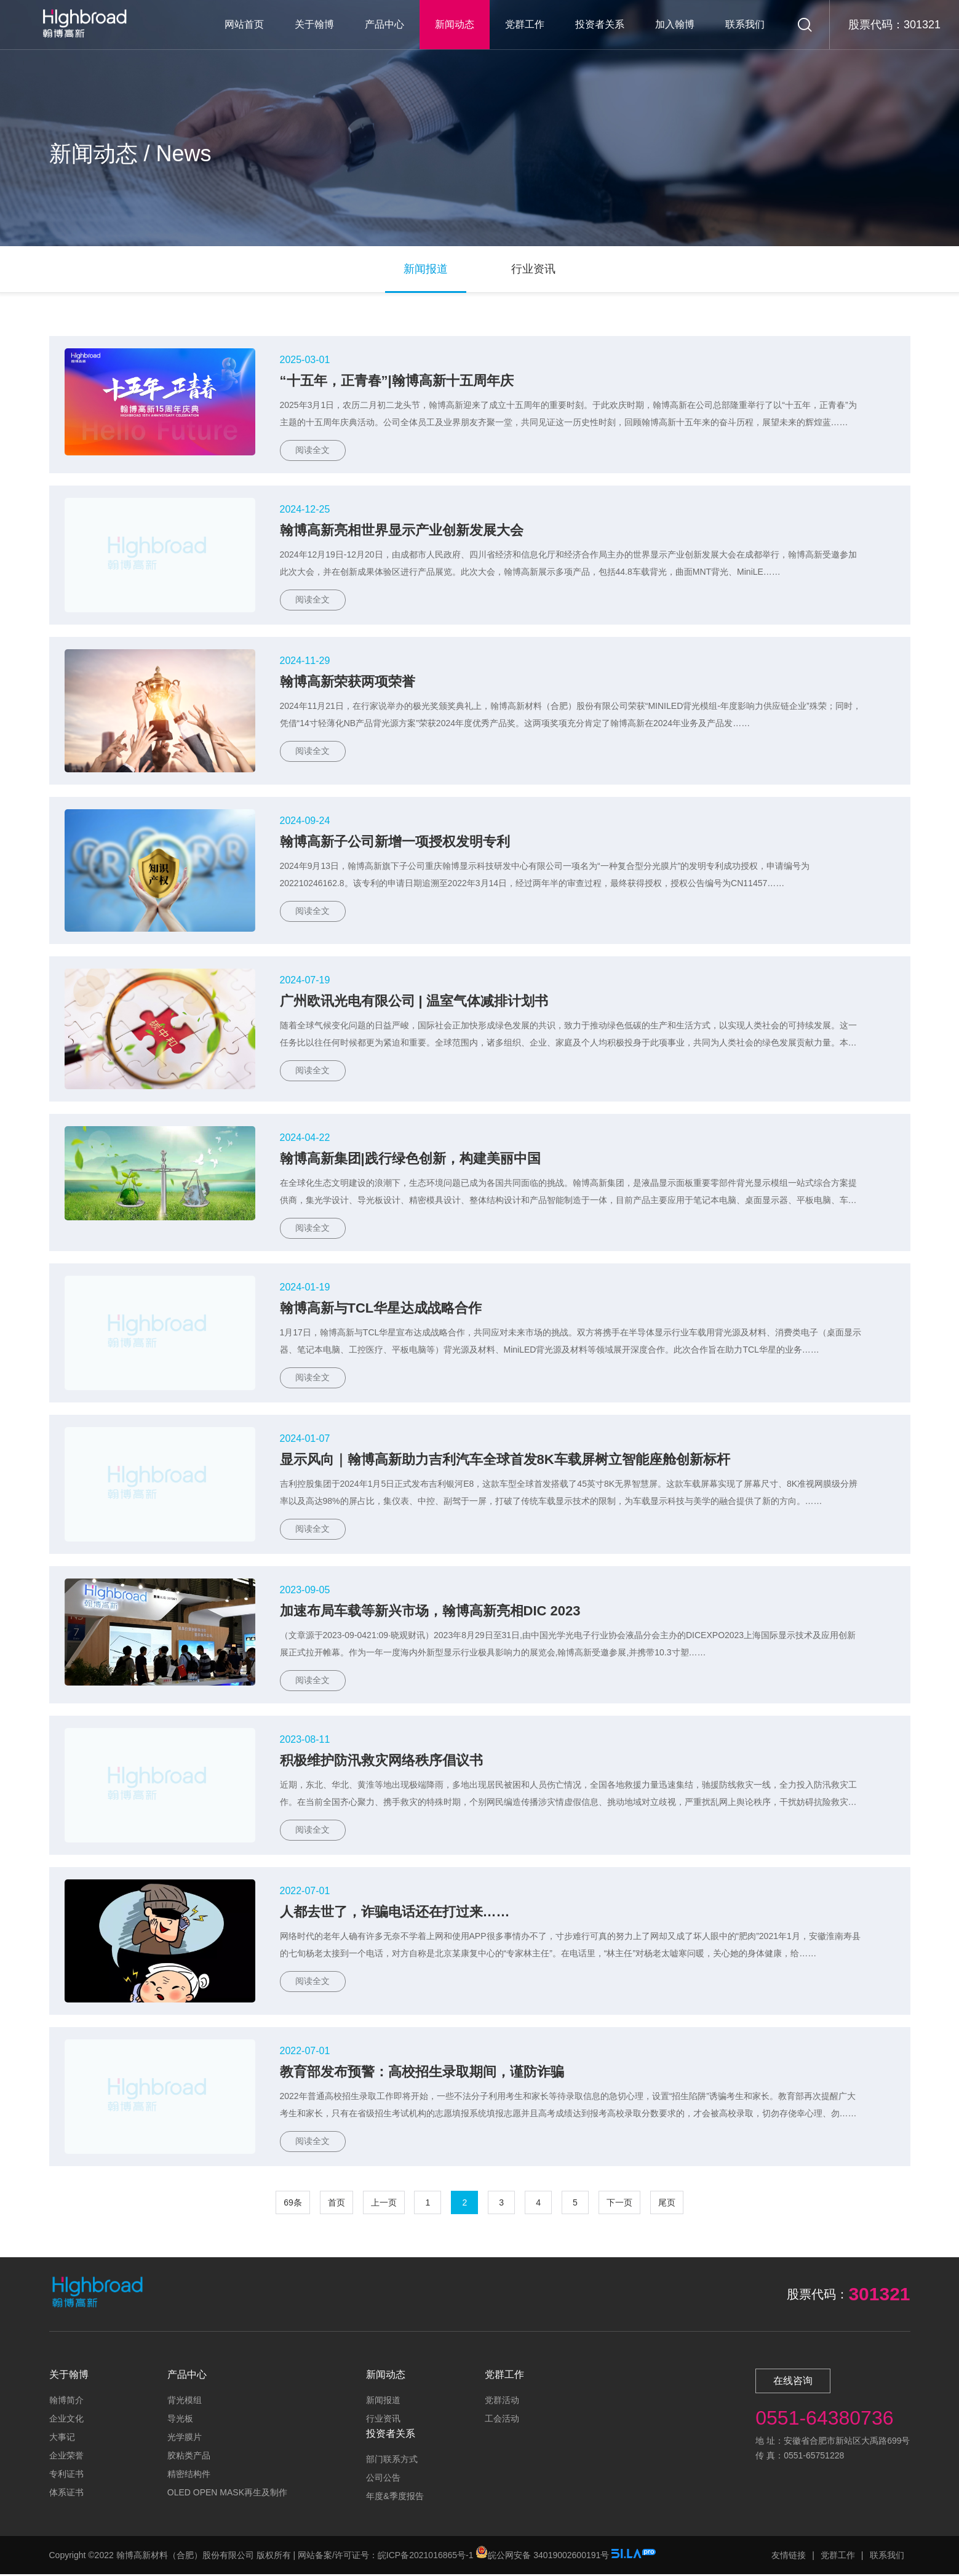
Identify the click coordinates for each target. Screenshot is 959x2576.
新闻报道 (383, 2402)
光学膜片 (184, 2439)
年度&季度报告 (394, 2498)
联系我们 (745, 24)
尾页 (666, 2204)
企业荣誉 (66, 2457)
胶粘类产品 (188, 2457)
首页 (336, 2204)
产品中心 (384, 24)
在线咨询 (793, 2382)
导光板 (180, 2420)
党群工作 (524, 24)
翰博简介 (66, 2402)
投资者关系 (599, 24)
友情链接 (788, 2557)
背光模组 (184, 2402)
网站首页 (244, 24)
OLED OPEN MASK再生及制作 (227, 2494)
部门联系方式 (392, 2461)
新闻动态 (454, 24)
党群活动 (502, 2402)
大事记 (62, 2439)
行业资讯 (383, 2420)
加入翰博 (674, 24)
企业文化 (66, 2420)
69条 (293, 2204)
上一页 (384, 2204)
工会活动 (502, 2420)
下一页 (619, 2204)
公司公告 (383, 2479)
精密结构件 (188, 2476)
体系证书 (66, 2494)
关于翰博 (314, 24)
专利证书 (66, 2476)
